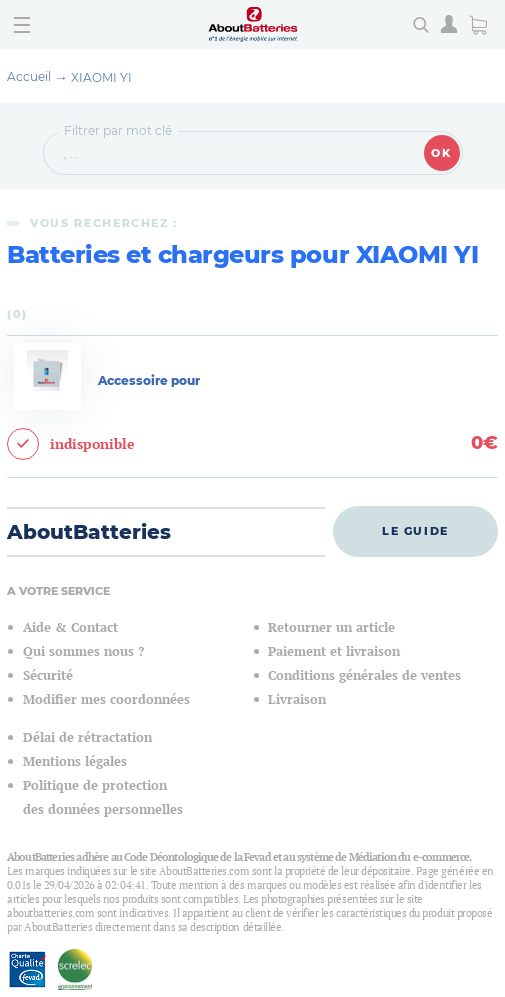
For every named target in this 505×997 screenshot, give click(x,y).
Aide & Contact (70, 627)
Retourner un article (331, 627)
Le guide (415, 531)
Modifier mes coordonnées (106, 699)
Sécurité (48, 675)
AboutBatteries (89, 532)
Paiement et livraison (334, 651)
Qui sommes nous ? (83, 651)
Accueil (29, 76)
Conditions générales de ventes (364, 675)
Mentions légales (75, 761)
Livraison (297, 699)
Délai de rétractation (87, 737)
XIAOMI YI (101, 77)
